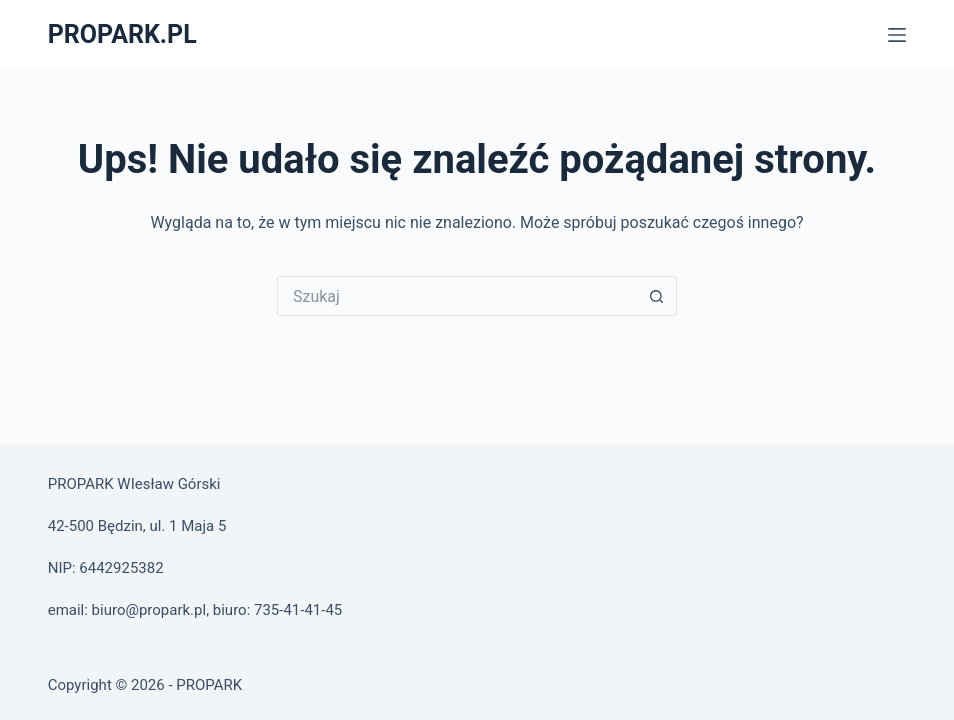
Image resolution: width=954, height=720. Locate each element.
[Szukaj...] (457, 296)
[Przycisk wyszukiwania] (657, 296)
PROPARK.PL (122, 34)
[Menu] (897, 35)
